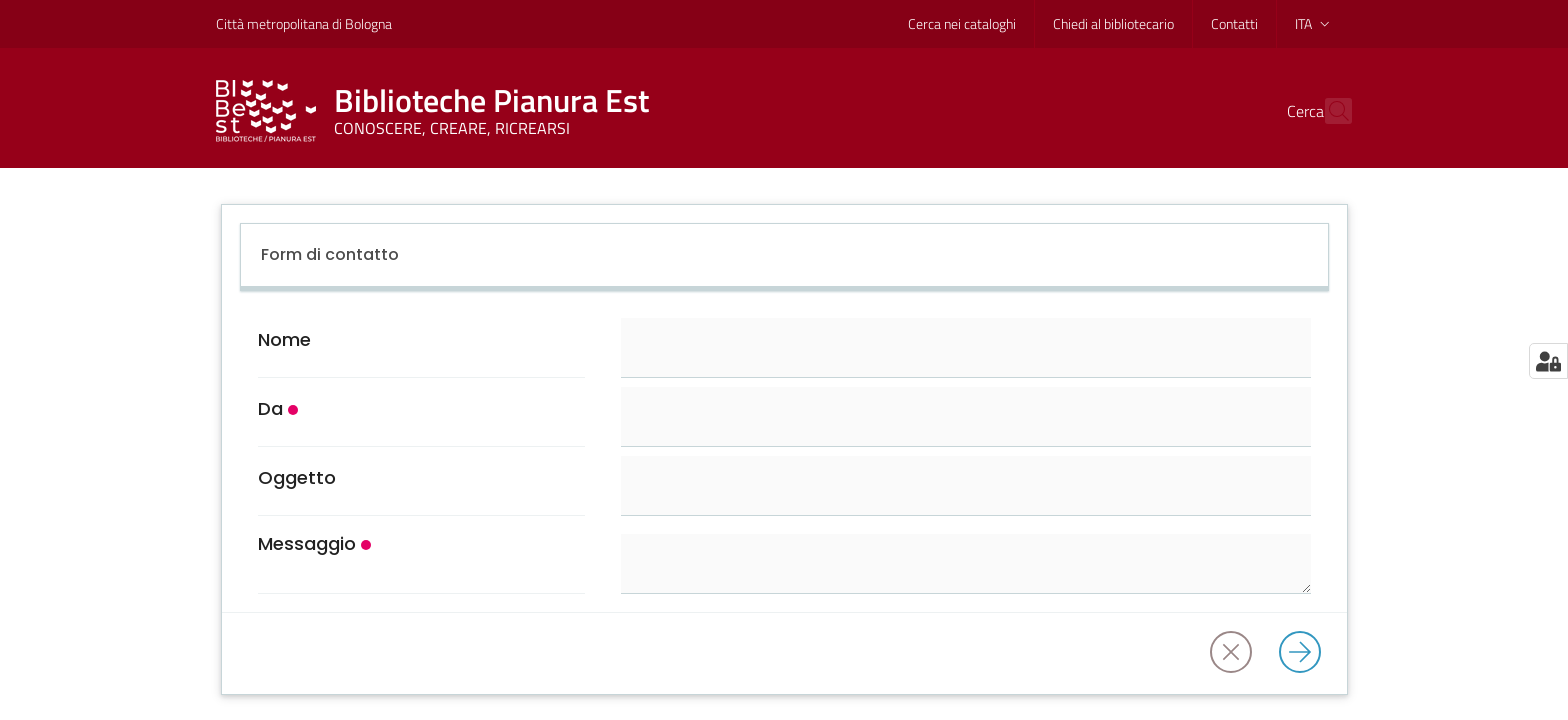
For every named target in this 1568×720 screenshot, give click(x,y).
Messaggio (307, 544)
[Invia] (1306, 653)
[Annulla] (1237, 653)
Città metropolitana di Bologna (304, 23)
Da (270, 409)
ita (1314, 23)
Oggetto (297, 478)
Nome (284, 340)
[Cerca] (1328, 111)
